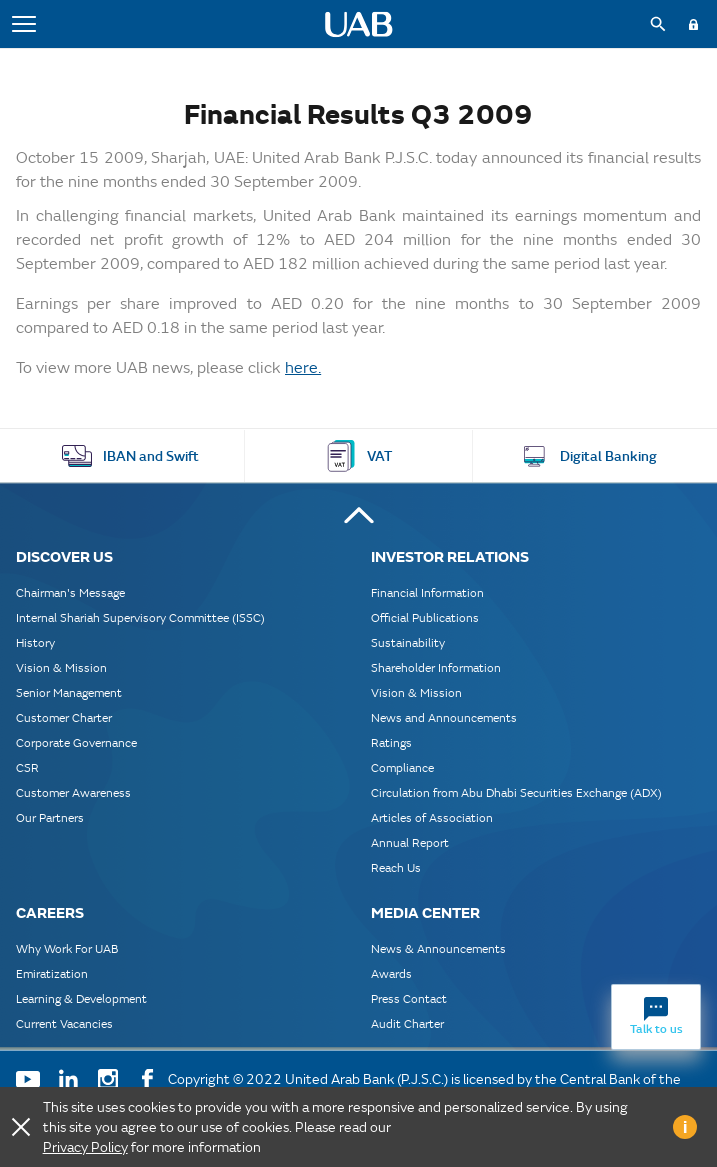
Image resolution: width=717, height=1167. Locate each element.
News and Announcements (444, 717)
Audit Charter (407, 1023)
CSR (27, 767)
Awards (391, 973)
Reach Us (396, 867)
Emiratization (52, 973)
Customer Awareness (73, 792)
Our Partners (50, 817)
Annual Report (410, 842)
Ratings (391, 742)
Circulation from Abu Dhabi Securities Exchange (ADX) (516, 792)
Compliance (402, 767)
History (35, 642)
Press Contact (409, 998)
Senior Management (69, 692)
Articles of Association (432, 817)
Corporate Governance (76, 742)
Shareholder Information (436, 667)
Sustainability (408, 642)
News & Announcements (438, 948)
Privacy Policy (85, 1147)
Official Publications (425, 617)
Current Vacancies (64, 1023)
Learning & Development (81, 998)
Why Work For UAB (67, 948)
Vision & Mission (61, 667)
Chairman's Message (70, 592)
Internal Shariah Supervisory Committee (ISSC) (140, 617)
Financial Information (427, 592)
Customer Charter (64, 717)
